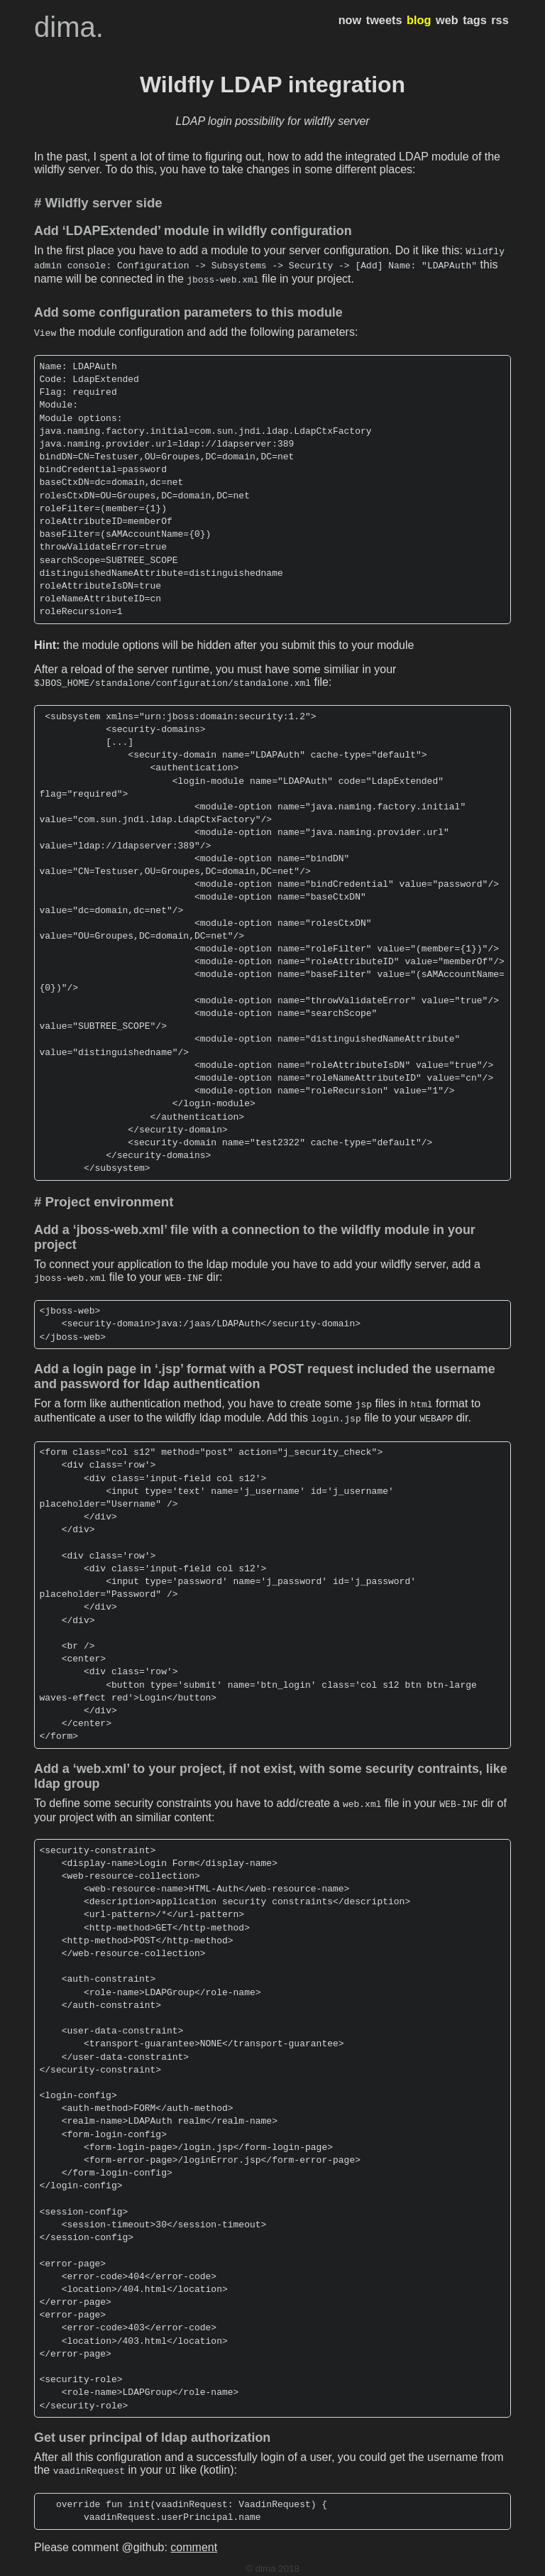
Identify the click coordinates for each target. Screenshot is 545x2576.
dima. (69, 27)
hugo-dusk (285, 2565)
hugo (249, 2565)
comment (193, 2533)
